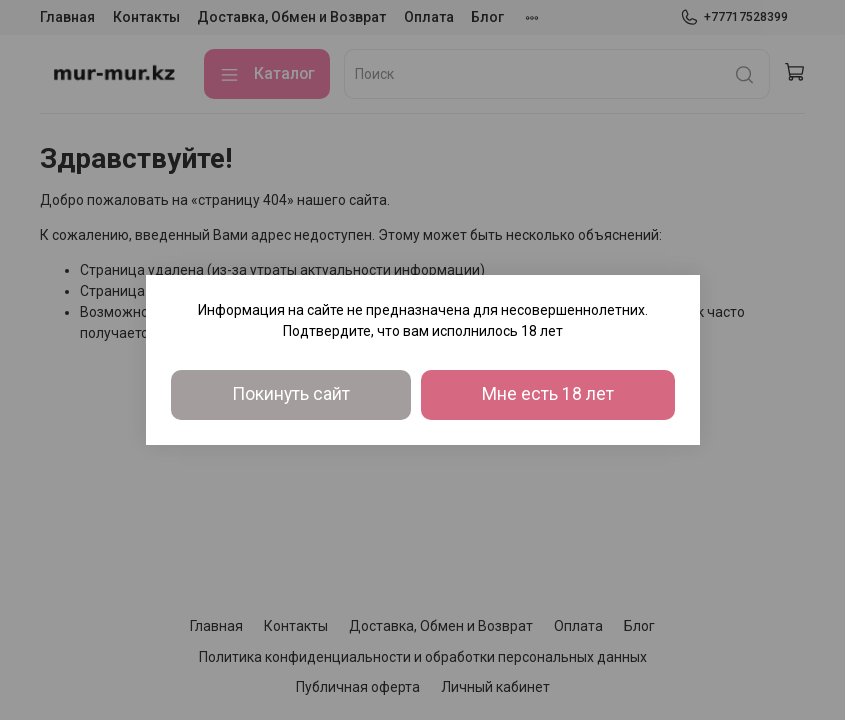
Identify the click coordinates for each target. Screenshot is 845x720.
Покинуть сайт (291, 394)
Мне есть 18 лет (548, 394)
